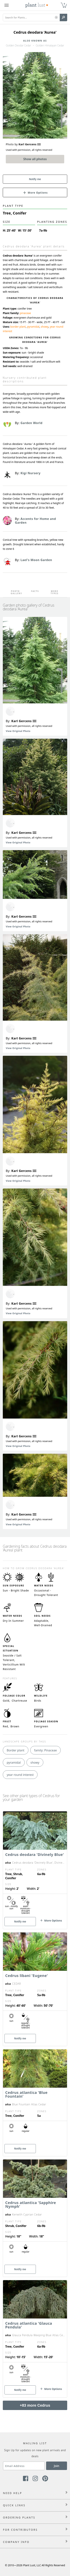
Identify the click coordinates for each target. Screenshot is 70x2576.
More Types (55, 592)
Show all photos (35, 159)
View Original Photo (18, 731)
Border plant (15, 1750)
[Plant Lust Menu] (6, 5)
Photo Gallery (15, 592)
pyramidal (33, 326)
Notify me (35, 179)
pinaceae (25, 313)
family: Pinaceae (45, 1750)
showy (44, 326)
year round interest (20, 1775)
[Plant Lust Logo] (36, 5)
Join (56, 2466)
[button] (56, 17)
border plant (18, 326)
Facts (35, 591)
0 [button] (64, 3)
